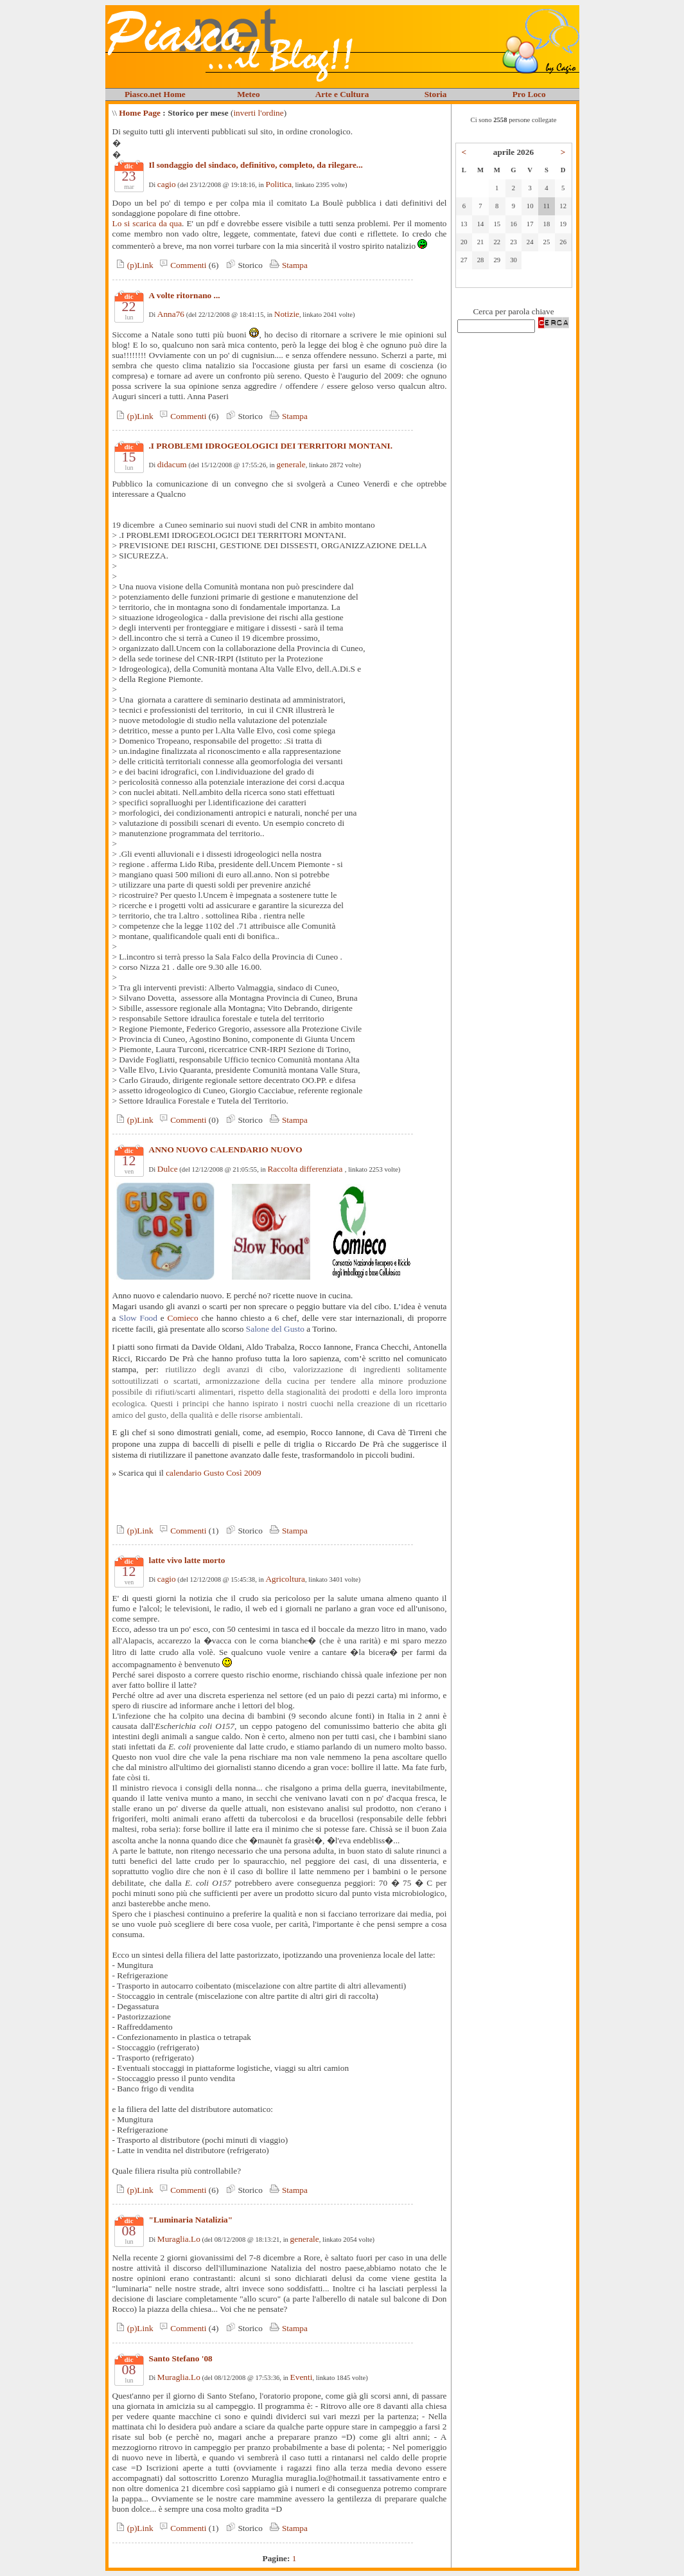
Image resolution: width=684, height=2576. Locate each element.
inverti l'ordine (258, 113)
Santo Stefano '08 (181, 2358)
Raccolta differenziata (305, 1169)
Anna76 (170, 314)
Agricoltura (284, 1579)
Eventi (301, 2377)
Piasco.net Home (155, 94)
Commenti (181, 265)
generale (291, 464)
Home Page (140, 113)
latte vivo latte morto (187, 1560)
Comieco (183, 1318)
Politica (278, 184)
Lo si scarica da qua (147, 223)
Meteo (248, 94)
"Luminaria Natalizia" (191, 2219)
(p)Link (132, 265)
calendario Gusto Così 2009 (213, 1473)
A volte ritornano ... (184, 295)
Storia (436, 94)
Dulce (167, 1169)
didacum (172, 464)
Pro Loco (529, 94)
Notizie (286, 314)
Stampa (287, 265)
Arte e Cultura (342, 94)
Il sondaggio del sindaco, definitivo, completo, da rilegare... (256, 165)
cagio (166, 184)
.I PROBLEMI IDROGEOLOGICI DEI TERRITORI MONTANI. (271, 446)
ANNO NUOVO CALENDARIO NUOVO (226, 1149)
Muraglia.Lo (178, 2239)
